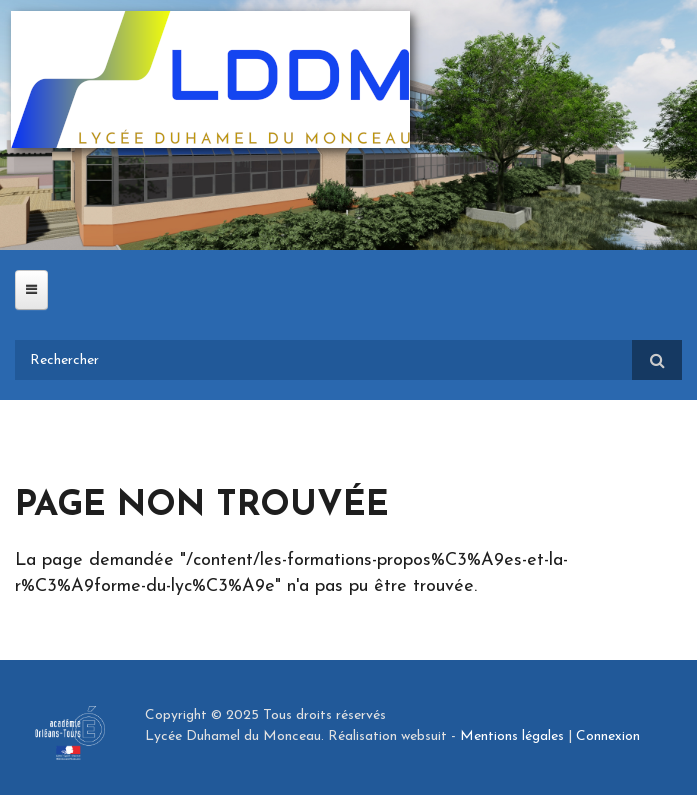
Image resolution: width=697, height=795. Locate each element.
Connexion (608, 736)
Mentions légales (512, 736)
